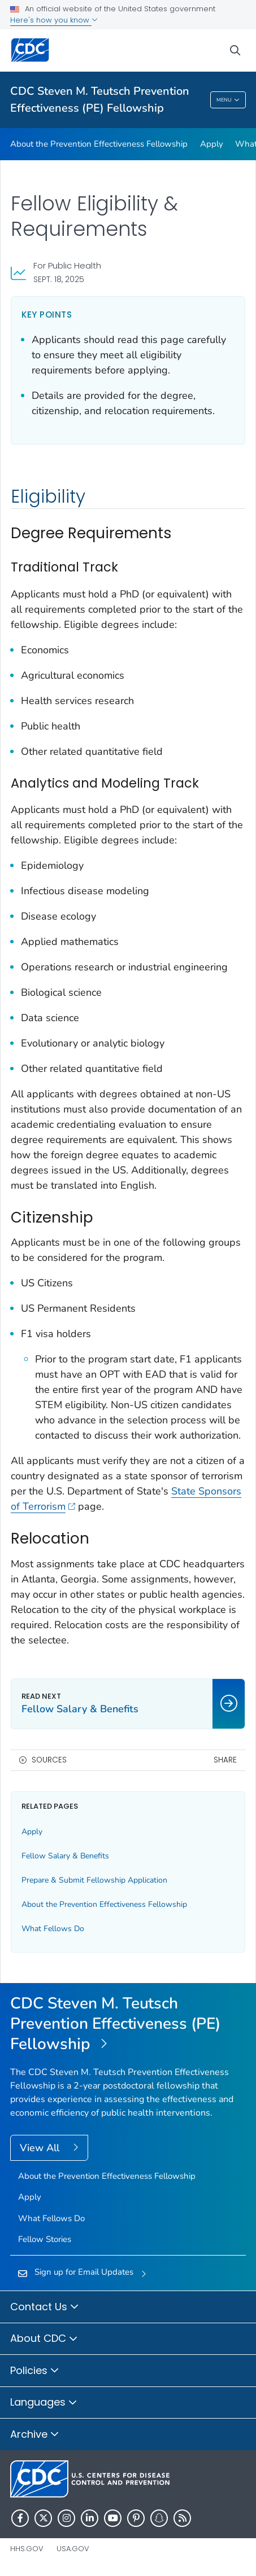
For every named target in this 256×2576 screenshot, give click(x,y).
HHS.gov (27, 2548)
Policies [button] (34, 2371)
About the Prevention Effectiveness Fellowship (99, 144)
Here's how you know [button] (54, 20)
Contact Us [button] (44, 2307)
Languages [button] (43, 2403)
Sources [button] (49, 1760)
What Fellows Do (52, 1928)
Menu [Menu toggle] (228, 100)
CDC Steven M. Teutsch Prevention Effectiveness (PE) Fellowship (99, 99)
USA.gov (73, 2548)
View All (41, 2148)
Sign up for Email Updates (83, 2272)
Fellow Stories (44, 2239)
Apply (211, 144)
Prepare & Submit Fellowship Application (94, 1880)
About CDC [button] (44, 2339)
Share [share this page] (225, 1760)
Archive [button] (34, 2435)
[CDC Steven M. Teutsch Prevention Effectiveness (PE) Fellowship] (128, 2024)
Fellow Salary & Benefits (65, 1855)
